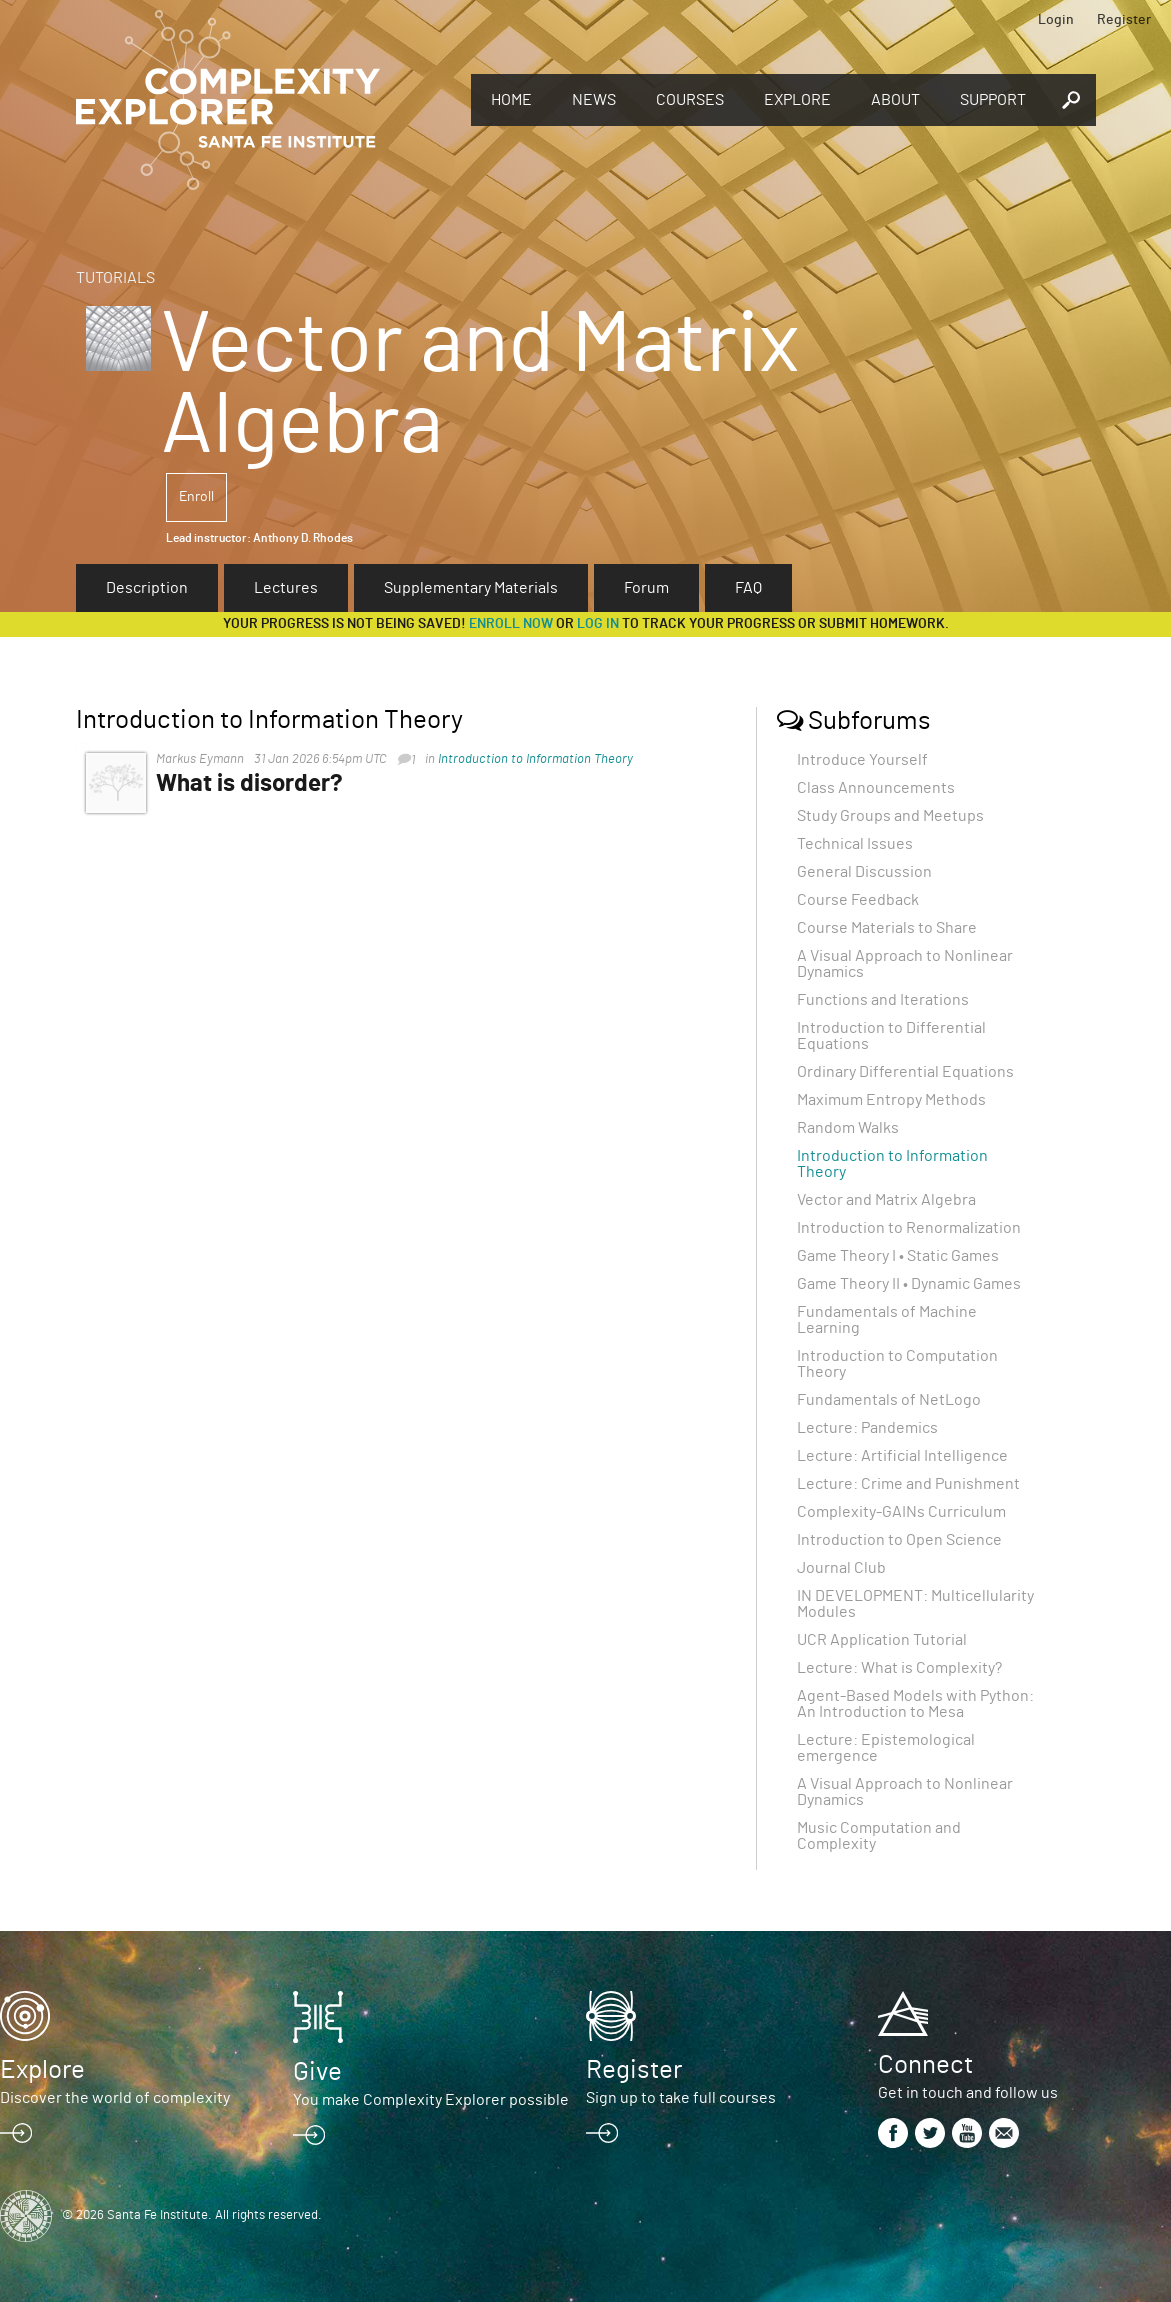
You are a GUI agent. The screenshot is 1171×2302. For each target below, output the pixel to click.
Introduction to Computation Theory (897, 1364)
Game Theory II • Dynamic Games (909, 1284)
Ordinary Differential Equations (905, 1072)
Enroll (196, 497)
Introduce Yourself (862, 760)
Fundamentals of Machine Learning (887, 1320)
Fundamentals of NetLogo (889, 1400)
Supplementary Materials (471, 588)
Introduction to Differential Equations (891, 1036)
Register (1124, 20)
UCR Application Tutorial (882, 1640)
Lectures (286, 588)
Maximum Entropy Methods (891, 1100)
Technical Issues (855, 844)
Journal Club (841, 1568)
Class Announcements (876, 788)
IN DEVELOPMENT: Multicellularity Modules (915, 1604)
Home (511, 100)
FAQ (748, 588)
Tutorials (115, 278)
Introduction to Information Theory (535, 759)
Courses (690, 100)
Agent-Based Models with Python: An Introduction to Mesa (915, 1704)
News (594, 100)
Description (147, 588)
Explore (797, 100)
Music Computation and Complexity (879, 1836)
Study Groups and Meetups (890, 816)
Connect (925, 2065)
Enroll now (511, 624)
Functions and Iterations (883, 1000)
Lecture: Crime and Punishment (908, 1484)
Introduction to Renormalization (909, 1228)
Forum (646, 588)
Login (1056, 20)
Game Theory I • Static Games (898, 1256)
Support (993, 100)
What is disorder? (249, 784)
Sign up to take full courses (681, 2098)
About (895, 100)
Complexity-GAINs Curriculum (901, 1512)
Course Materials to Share (887, 928)
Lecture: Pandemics (867, 1428)
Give (317, 2072)
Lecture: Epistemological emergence (886, 1748)
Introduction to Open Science (899, 1540)
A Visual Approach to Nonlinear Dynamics (905, 964)
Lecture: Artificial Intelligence (902, 1456)
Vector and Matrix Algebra (886, 1200)
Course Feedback (858, 900)
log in (598, 624)
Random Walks (848, 1128)
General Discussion (864, 872)
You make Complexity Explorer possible (431, 2100)
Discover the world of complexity (115, 2098)
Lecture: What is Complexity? (899, 1668)
